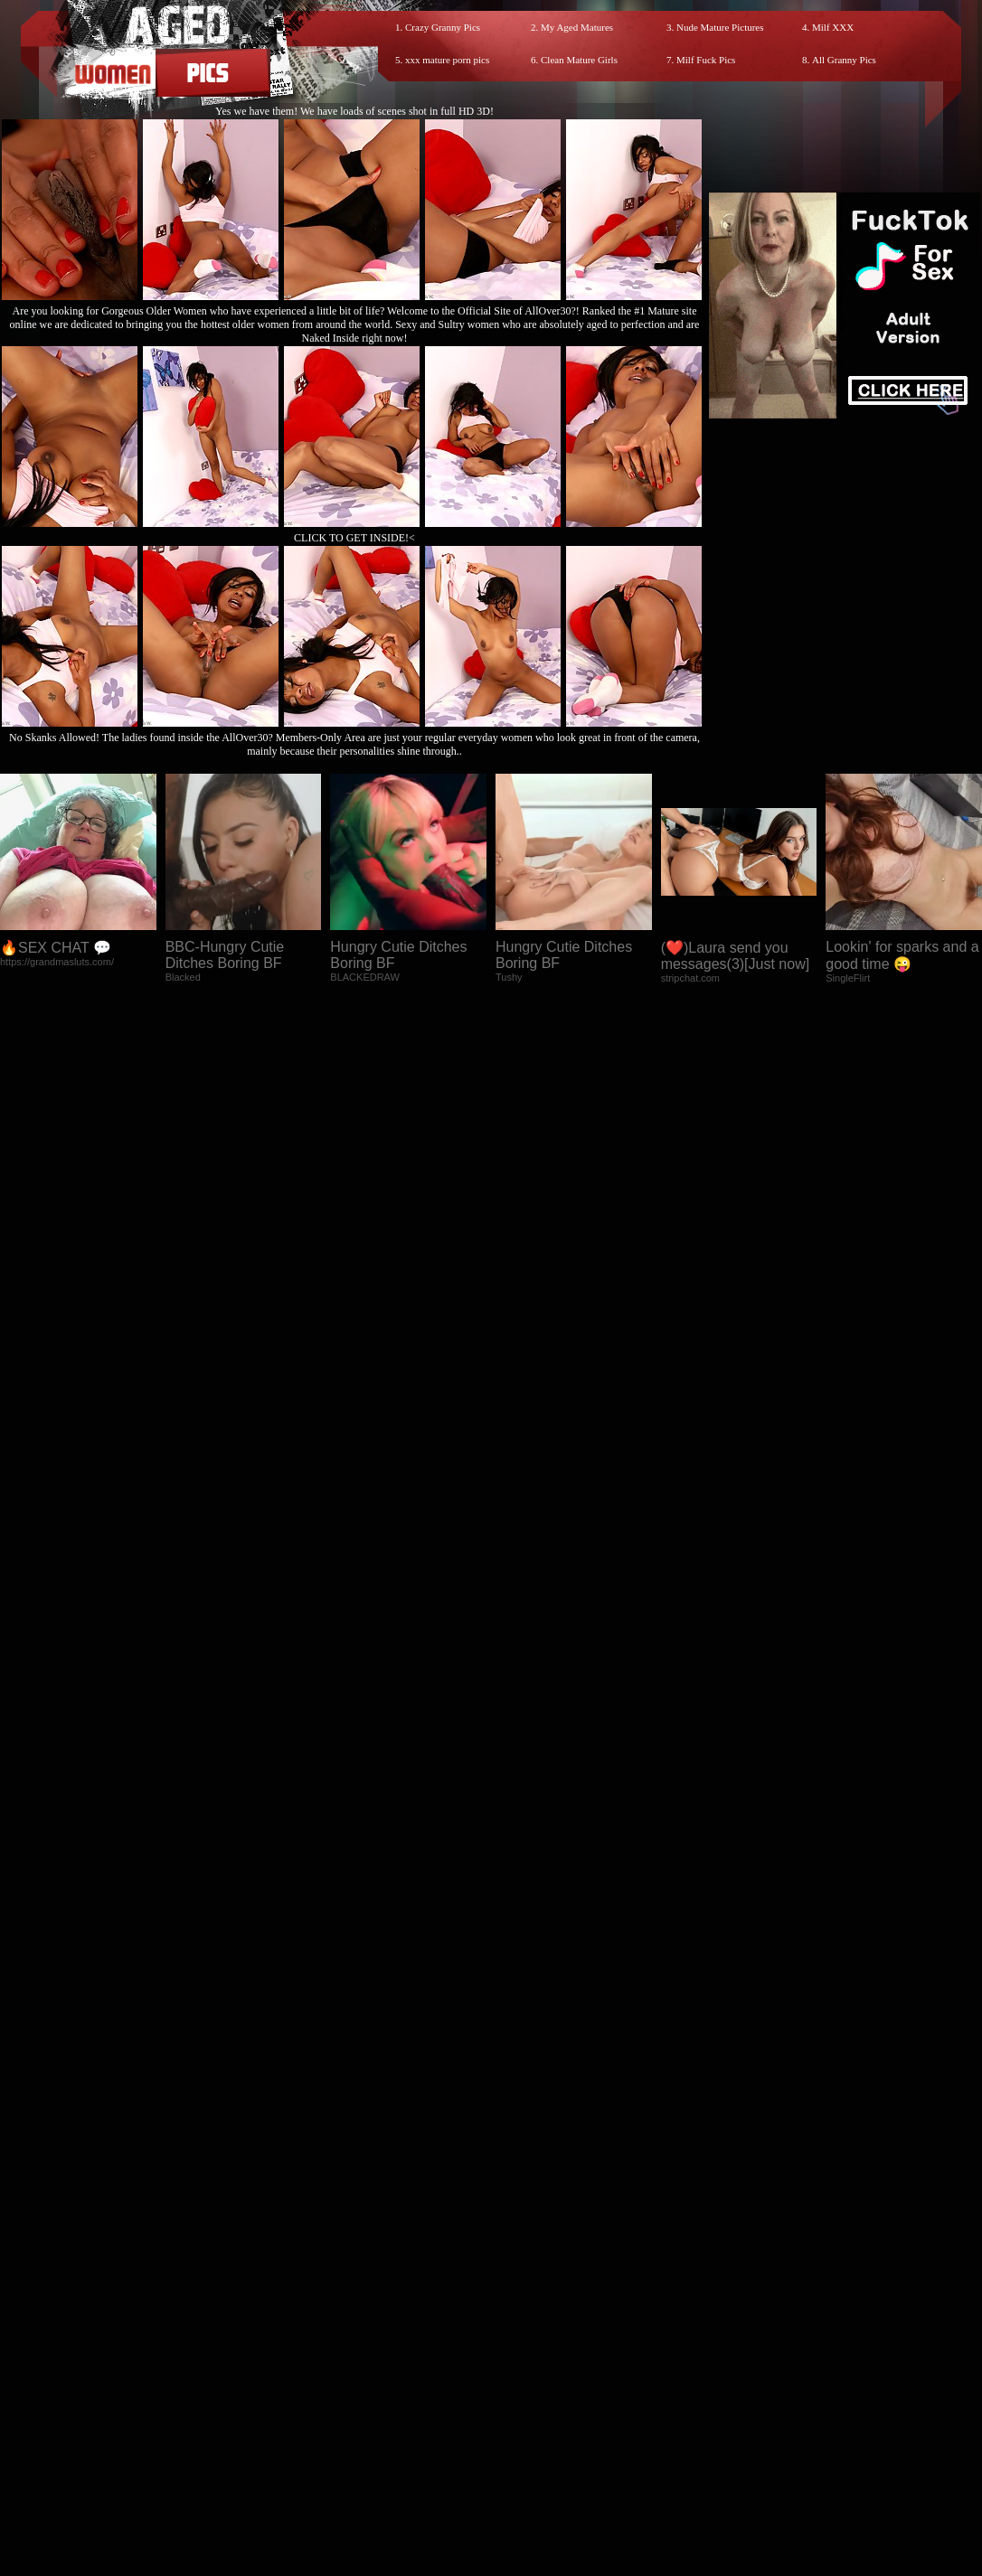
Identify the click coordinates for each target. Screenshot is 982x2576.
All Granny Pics (844, 59)
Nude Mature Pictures (720, 27)
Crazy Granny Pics (442, 27)
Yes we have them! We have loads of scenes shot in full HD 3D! (354, 111)
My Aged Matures (577, 27)
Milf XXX (833, 27)
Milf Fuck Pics (705, 59)
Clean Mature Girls (579, 59)
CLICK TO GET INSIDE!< (354, 537)
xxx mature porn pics (447, 59)
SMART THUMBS (523, 2228)
